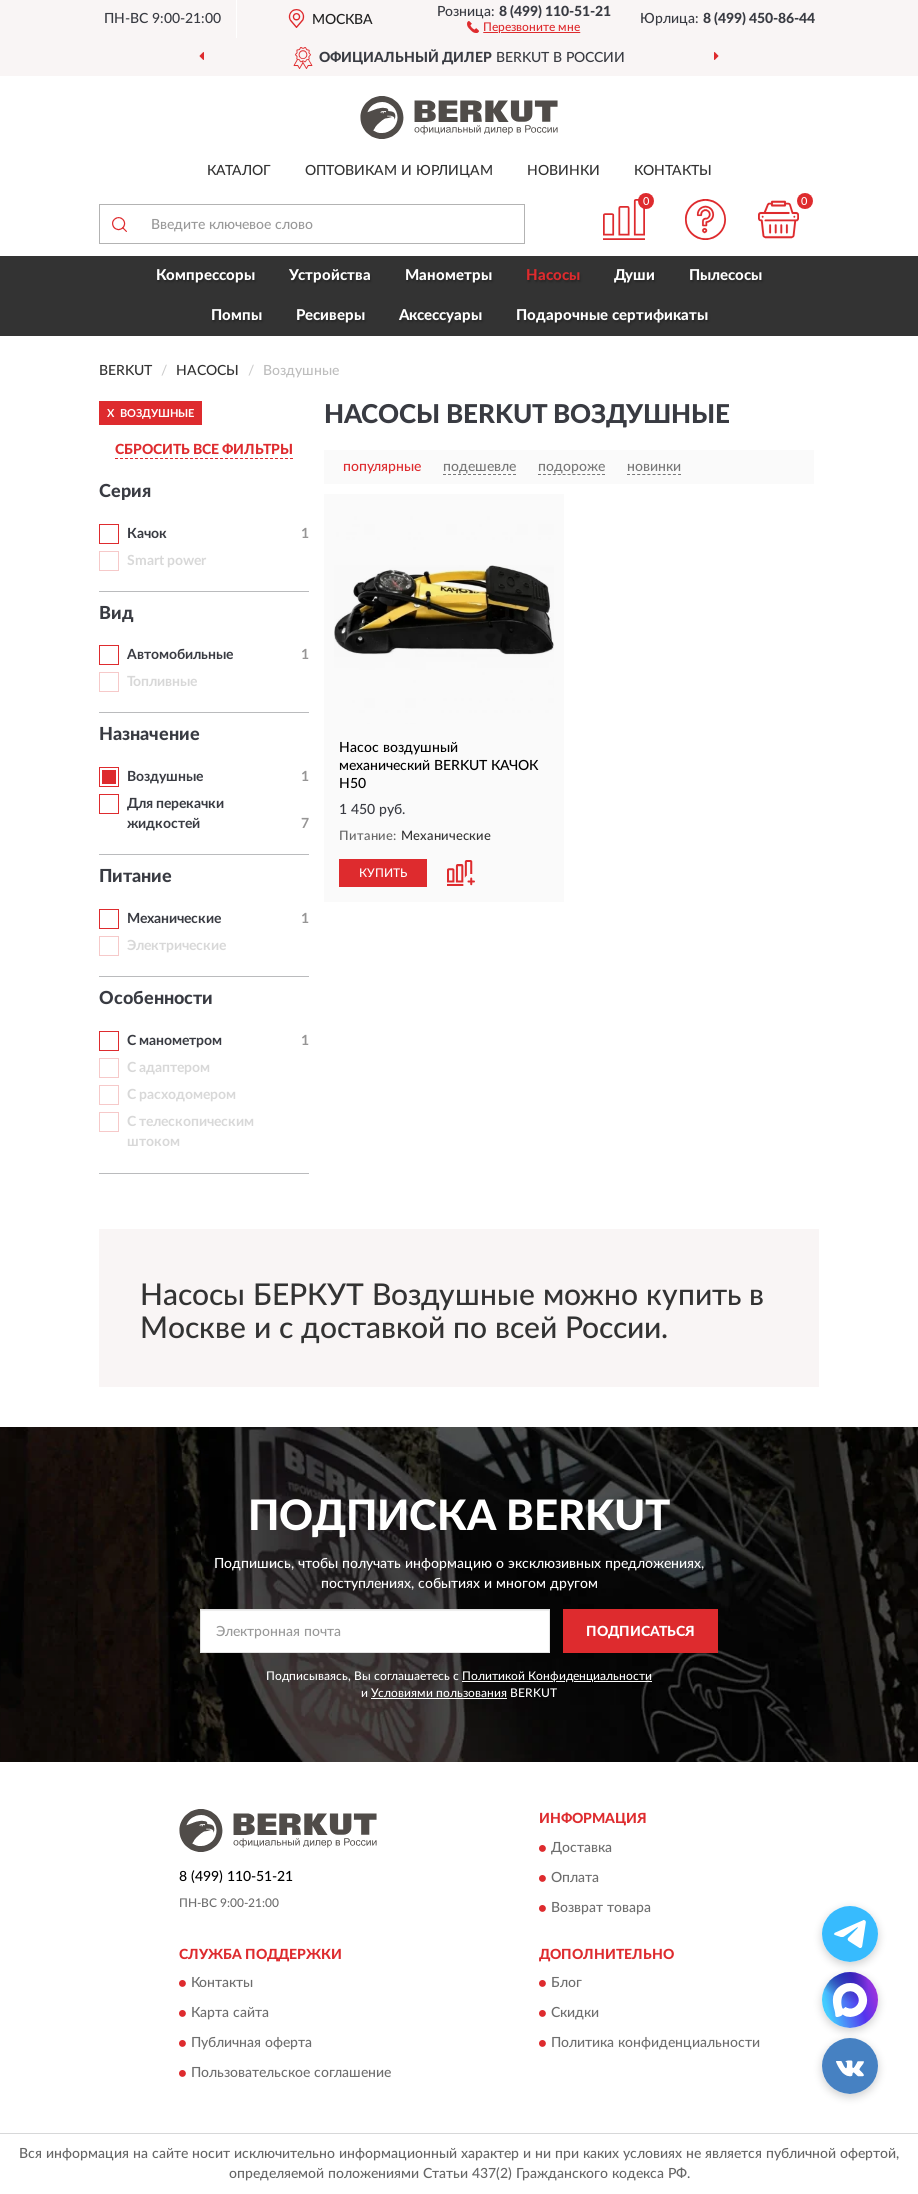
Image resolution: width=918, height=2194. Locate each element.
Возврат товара (601, 1908)
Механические (174, 919)
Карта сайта (230, 2014)
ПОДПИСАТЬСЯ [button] (640, 1632)
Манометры (448, 275)
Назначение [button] (149, 735)
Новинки (563, 171)
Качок (147, 534)
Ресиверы (330, 315)
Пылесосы (725, 275)
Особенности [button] (156, 999)
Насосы (553, 275)
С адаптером (168, 1068)
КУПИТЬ (383, 873)
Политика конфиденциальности (655, 2044)
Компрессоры (205, 275)
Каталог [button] (239, 171)
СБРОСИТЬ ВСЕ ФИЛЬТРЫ (204, 450)
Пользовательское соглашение (291, 2074)
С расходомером (181, 1095)
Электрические (176, 946)
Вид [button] (116, 614)
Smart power (166, 561)
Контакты (673, 171)
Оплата (575, 1878)
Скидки (575, 2014)
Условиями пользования (439, 1693)
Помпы (236, 315)
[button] (523, 26)
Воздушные (165, 777)
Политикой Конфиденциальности (557, 1676)
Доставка (581, 1848)
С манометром (174, 1041)
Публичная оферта (251, 2044)
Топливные (162, 682)
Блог (566, 1984)
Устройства (330, 275)
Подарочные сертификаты (612, 315)
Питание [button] (135, 877)
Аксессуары (440, 315)
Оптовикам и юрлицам (399, 171)
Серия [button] (125, 492)
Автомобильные (180, 655)
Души (634, 275)
